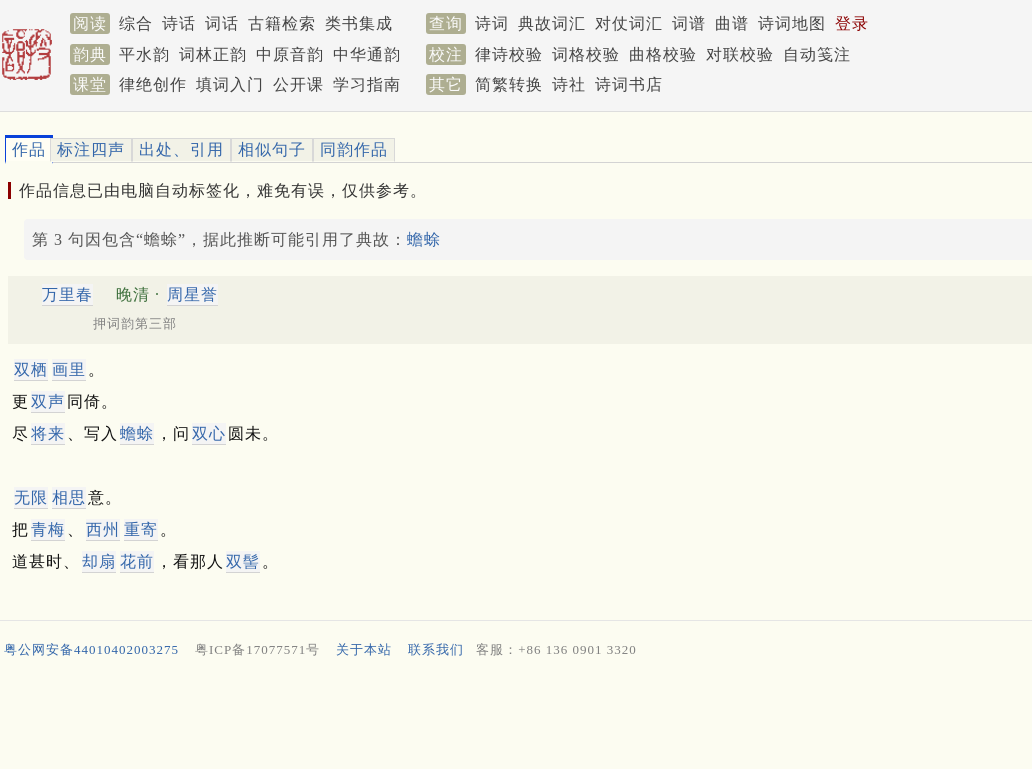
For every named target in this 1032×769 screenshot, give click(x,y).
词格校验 (586, 54)
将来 (48, 433)
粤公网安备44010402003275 (91, 649)
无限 (31, 497)
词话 (222, 23)
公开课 (298, 84)
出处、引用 (181, 149)
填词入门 (230, 84)
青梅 (48, 529)
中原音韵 (290, 54)
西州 (103, 529)
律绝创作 (153, 84)
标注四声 (91, 149)
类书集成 (359, 23)
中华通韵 (367, 54)
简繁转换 (509, 84)
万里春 (67, 294)
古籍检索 (282, 23)
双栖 (31, 369)
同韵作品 (354, 149)
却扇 (99, 561)
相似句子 (272, 149)
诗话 (179, 23)
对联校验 (740, 54)
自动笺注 (817, 54)
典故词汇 (552, 23)
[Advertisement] (508, 718)
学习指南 (367, 84)
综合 (136, 23)
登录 (852, 23)
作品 (29, 149)
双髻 (243, 561)
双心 (209, 433)
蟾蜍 (424, 239)
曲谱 (732, 23)
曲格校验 (663, 54)
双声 (48, 401)
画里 (69, 369)
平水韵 (144, 54)
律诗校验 (509, 54)
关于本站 (364, 649)
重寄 (141, 529)
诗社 (569, 84)
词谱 (689, 23)
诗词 (492, 23)
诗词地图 (792, 23)
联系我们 (436, 649)
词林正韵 (213, 54)
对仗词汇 (629, 23)
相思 (69, 497)
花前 (137, 561)
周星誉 (192, 294)
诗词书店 (629, 84)
